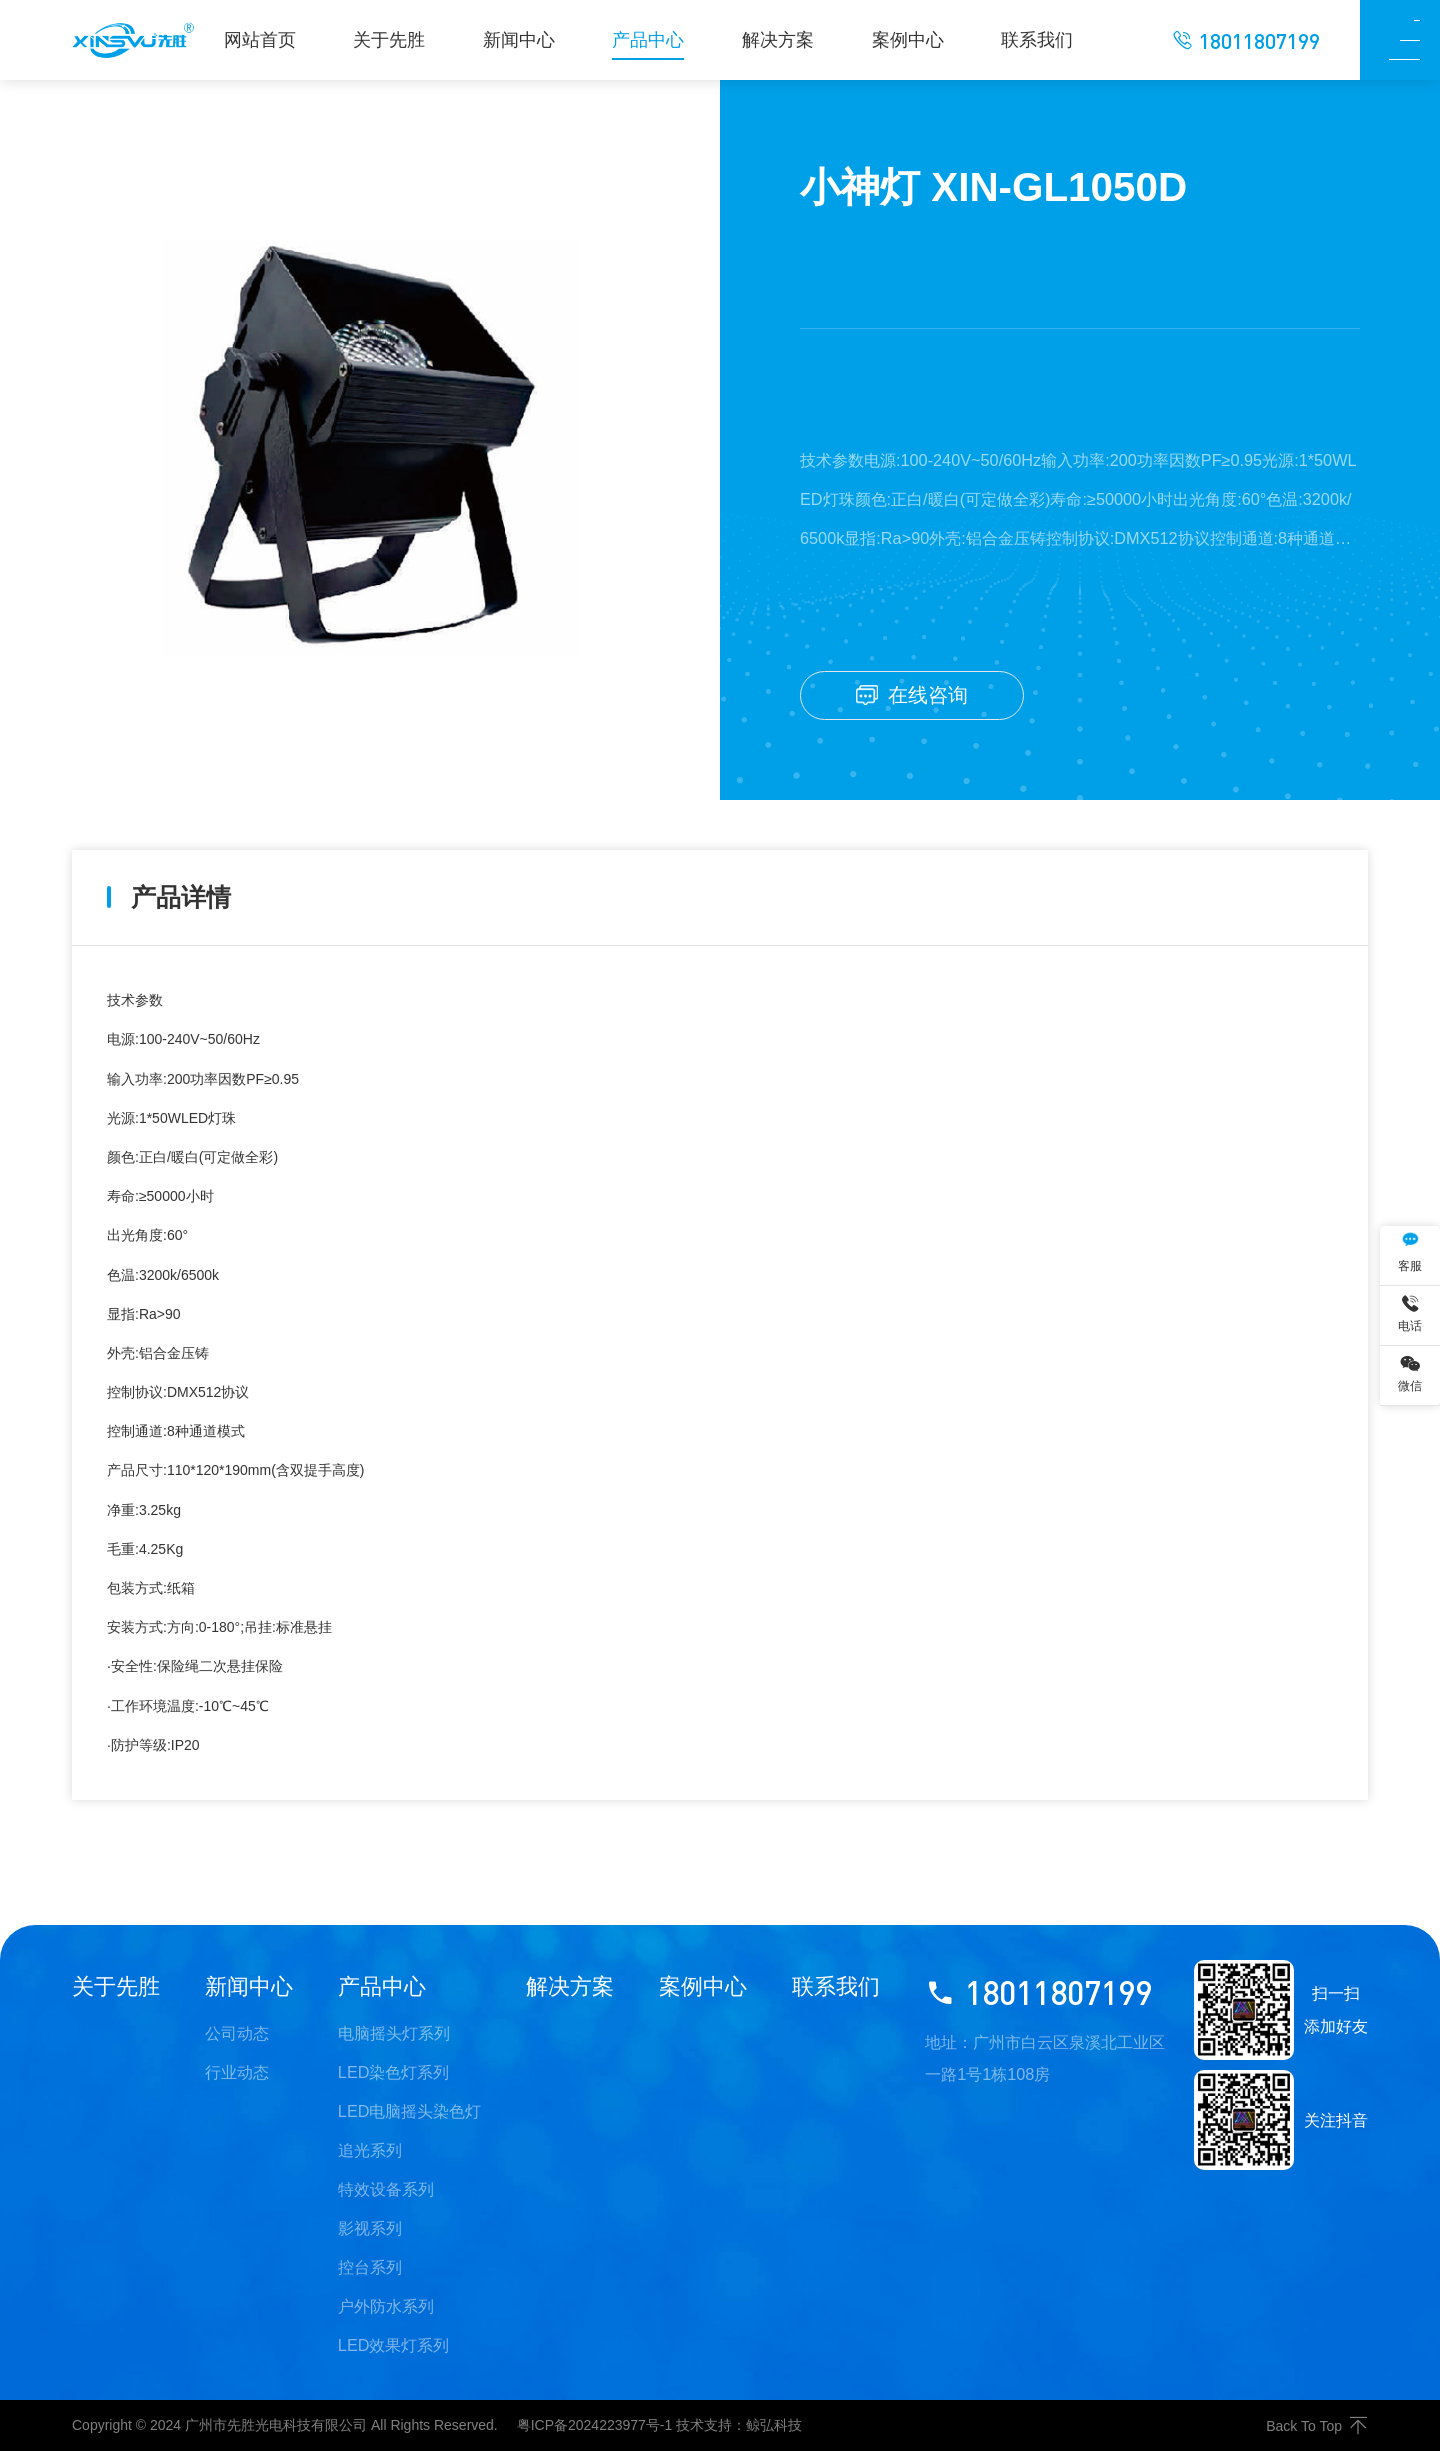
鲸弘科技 (774, 2425)
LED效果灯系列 (394, 2345)
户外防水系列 (386, 2306)
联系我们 (836, 1986)
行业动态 (237, 2072)
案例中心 (703, 1986)
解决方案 (570, 1986)
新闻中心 (249, 1986)
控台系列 (370, 2267)
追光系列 (370, 2150)
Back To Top (1317, 2425)
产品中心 (382, 1986)
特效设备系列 (386, 2189)
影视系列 (370, 2228)
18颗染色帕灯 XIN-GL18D (249, 1862)
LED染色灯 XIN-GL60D (1273, 1862)
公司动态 (237, 2033)
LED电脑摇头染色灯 (410, 2111)
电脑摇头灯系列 (394, 2033)
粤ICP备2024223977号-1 (595, 2425)
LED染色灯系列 (394, 2072)
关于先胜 (116, 1986)
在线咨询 (912, 695)
